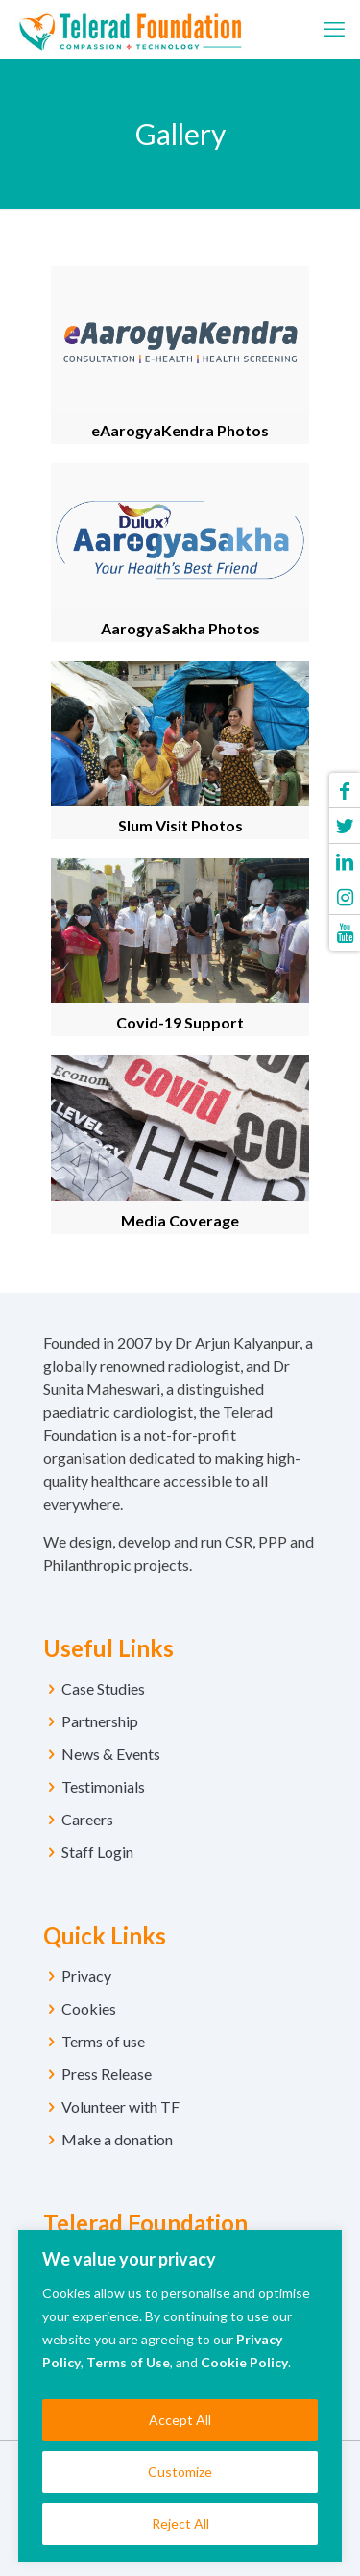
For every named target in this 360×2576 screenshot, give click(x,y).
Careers (87, 1819)
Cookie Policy (244, 2362)
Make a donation (117, 2139)
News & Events (110, 1754)
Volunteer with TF (120, 2106)
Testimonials (103, 1786)
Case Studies (103, 1688)
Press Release (106, 2074)
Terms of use (103, 2041)
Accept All (180, 2420)
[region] (180, 2396)
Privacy (86, 1976)
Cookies (88, 2008)
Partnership (99, 1721)
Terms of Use (128, 2362)
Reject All (180, 2523)
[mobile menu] (334, 28)
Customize (180, 2472)
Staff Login (97, 1852)
